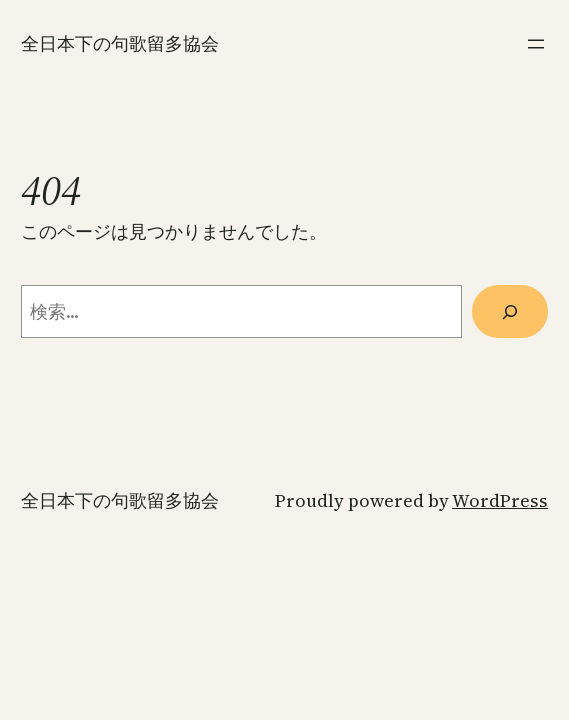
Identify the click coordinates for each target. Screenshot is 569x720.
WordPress (500, 500)
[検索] (510, 311)
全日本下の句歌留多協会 (120, 43)
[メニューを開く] (536, 44)
